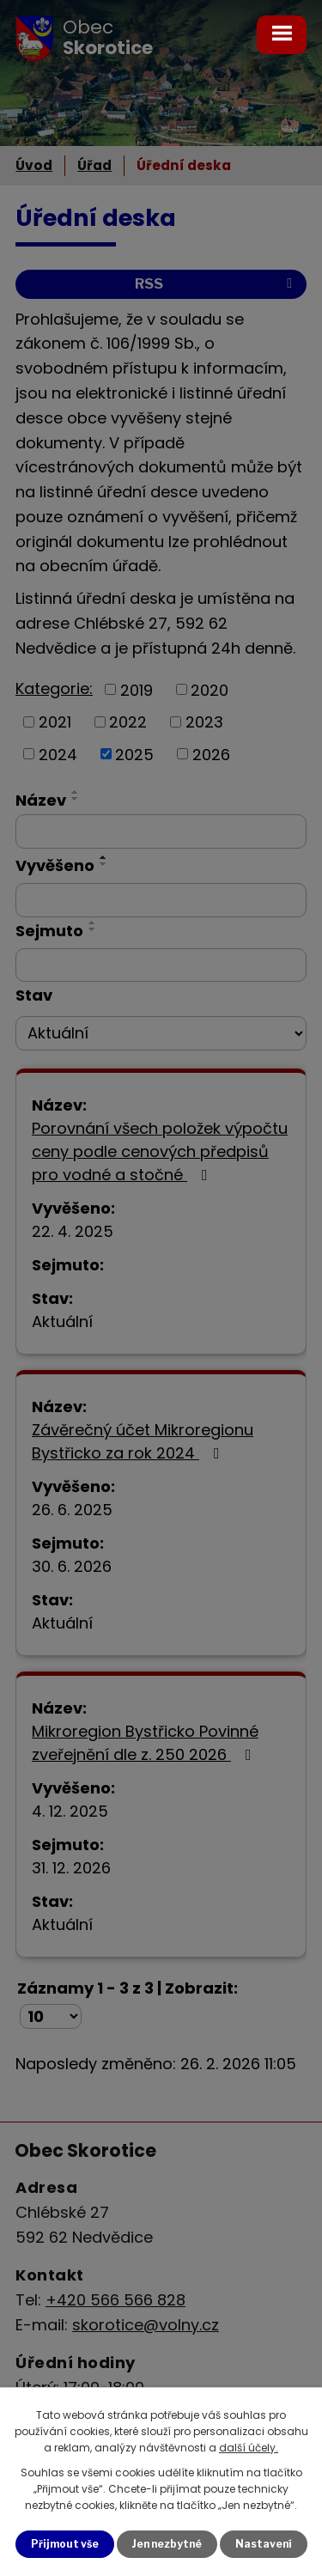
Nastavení (263, 2543)
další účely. (248, 2447)
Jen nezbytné (167, 2543)
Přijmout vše (65, 2543)
